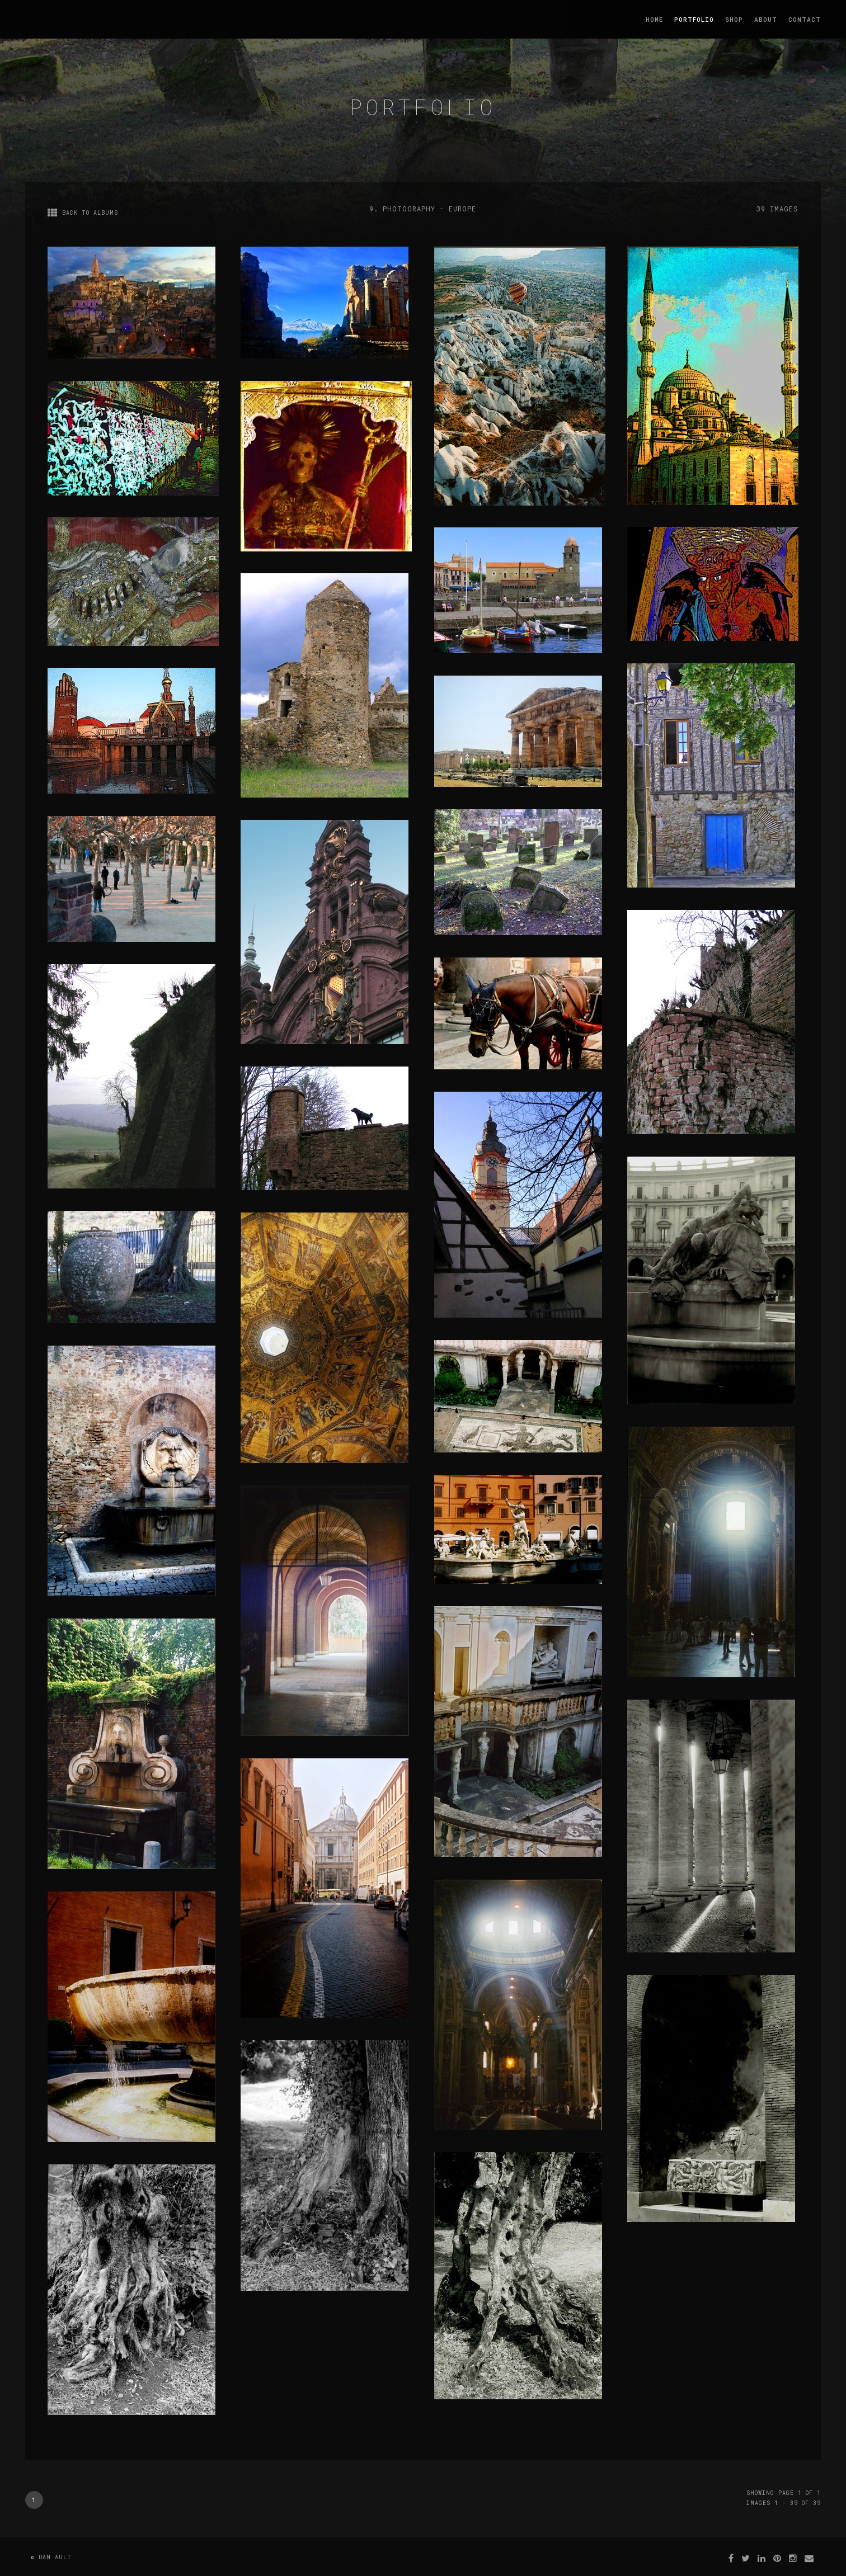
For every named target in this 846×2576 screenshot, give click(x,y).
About (765, 19)
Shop (734, 19)
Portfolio (694, 19)
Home (654, 19)
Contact (804, 19)
